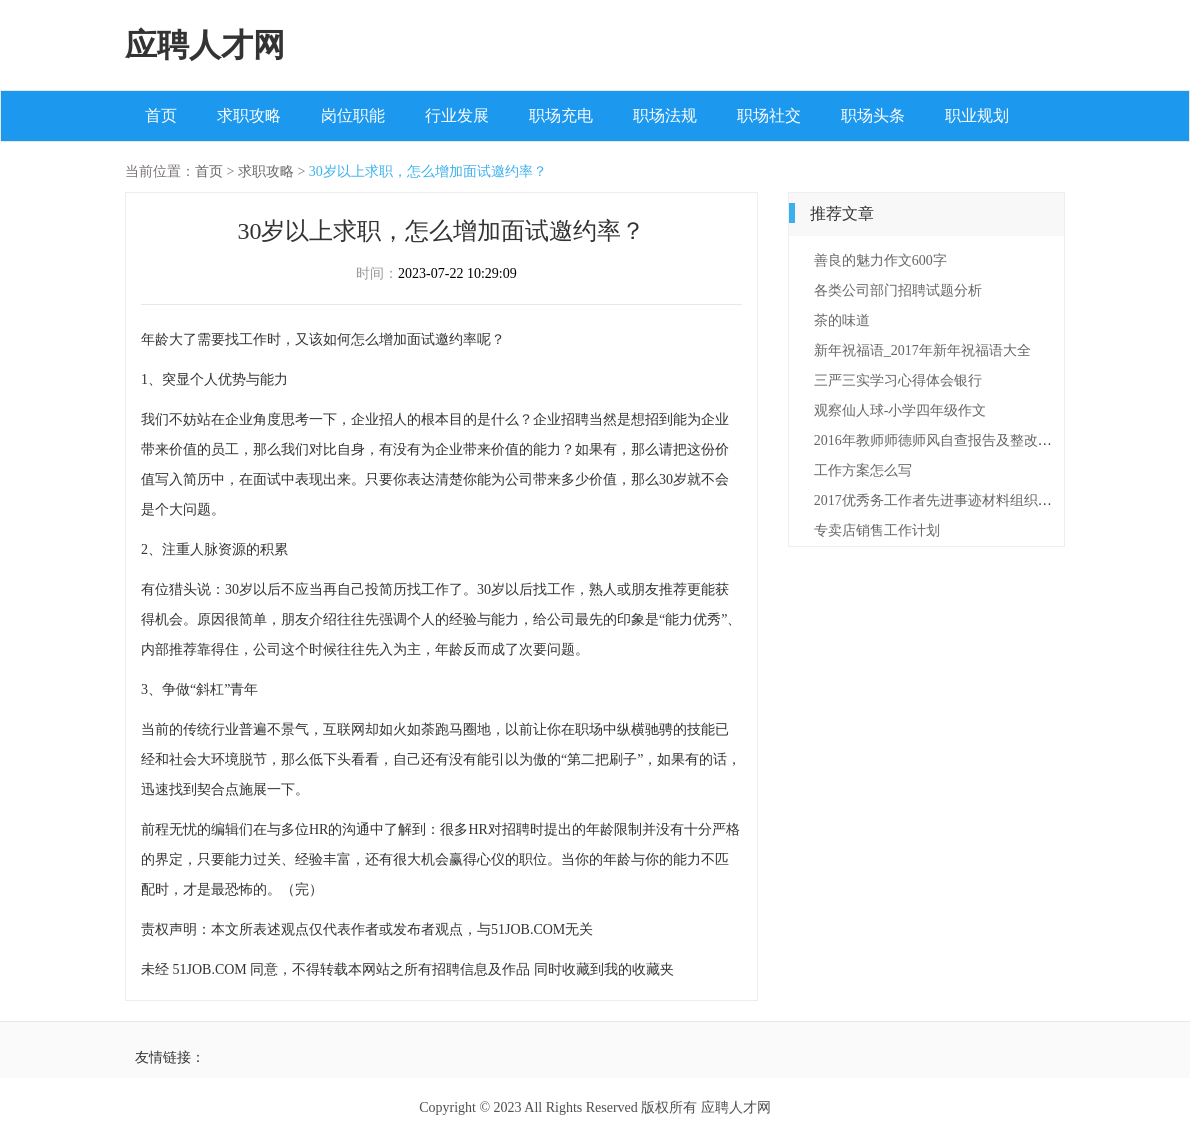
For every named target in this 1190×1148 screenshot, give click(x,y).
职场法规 (665, 115)
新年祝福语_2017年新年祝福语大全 (922, 350)
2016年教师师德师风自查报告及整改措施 (940, 440)
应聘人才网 (205, 45)
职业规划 (977, 115)
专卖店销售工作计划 (877, 530)
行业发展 (457, 115)
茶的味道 (842, 320)
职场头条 (873, 115)
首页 (161, 115)
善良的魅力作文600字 (880, 260)
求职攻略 (249, 115)
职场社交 (769, 115)
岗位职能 (353, 115)
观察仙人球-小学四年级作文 (900, 410)
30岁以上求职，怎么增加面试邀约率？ (428, 171)
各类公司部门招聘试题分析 (898, 290)
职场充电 (561, 115)
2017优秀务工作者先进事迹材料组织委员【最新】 (968, 500)
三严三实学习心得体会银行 (898, 380)
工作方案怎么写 (863, 470)
